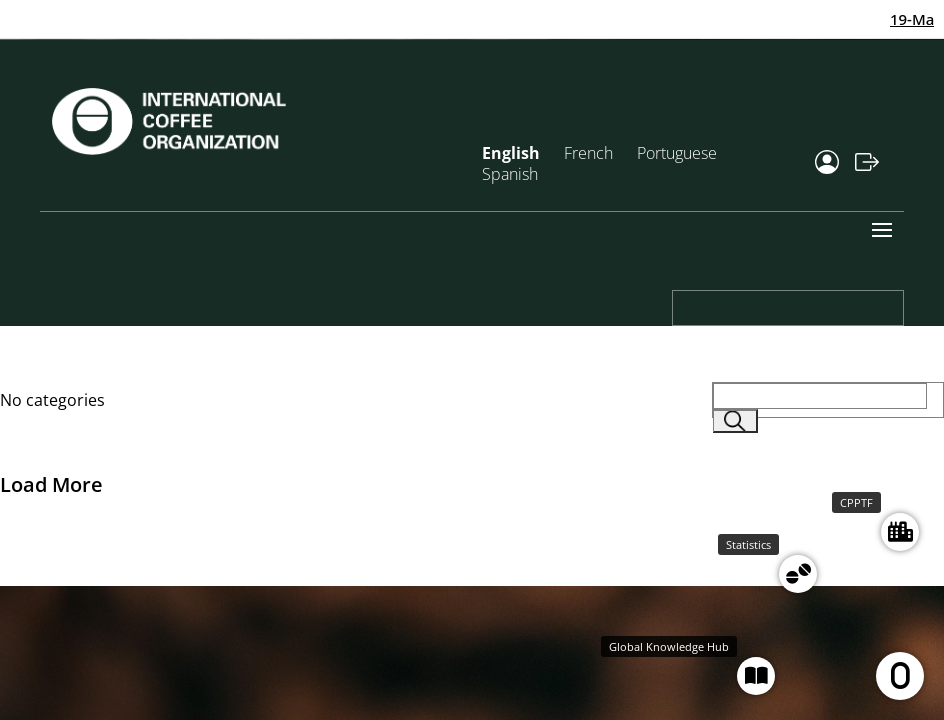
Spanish (510, 174)
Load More (51, 485)
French (588, 153)
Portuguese (677, 153)
